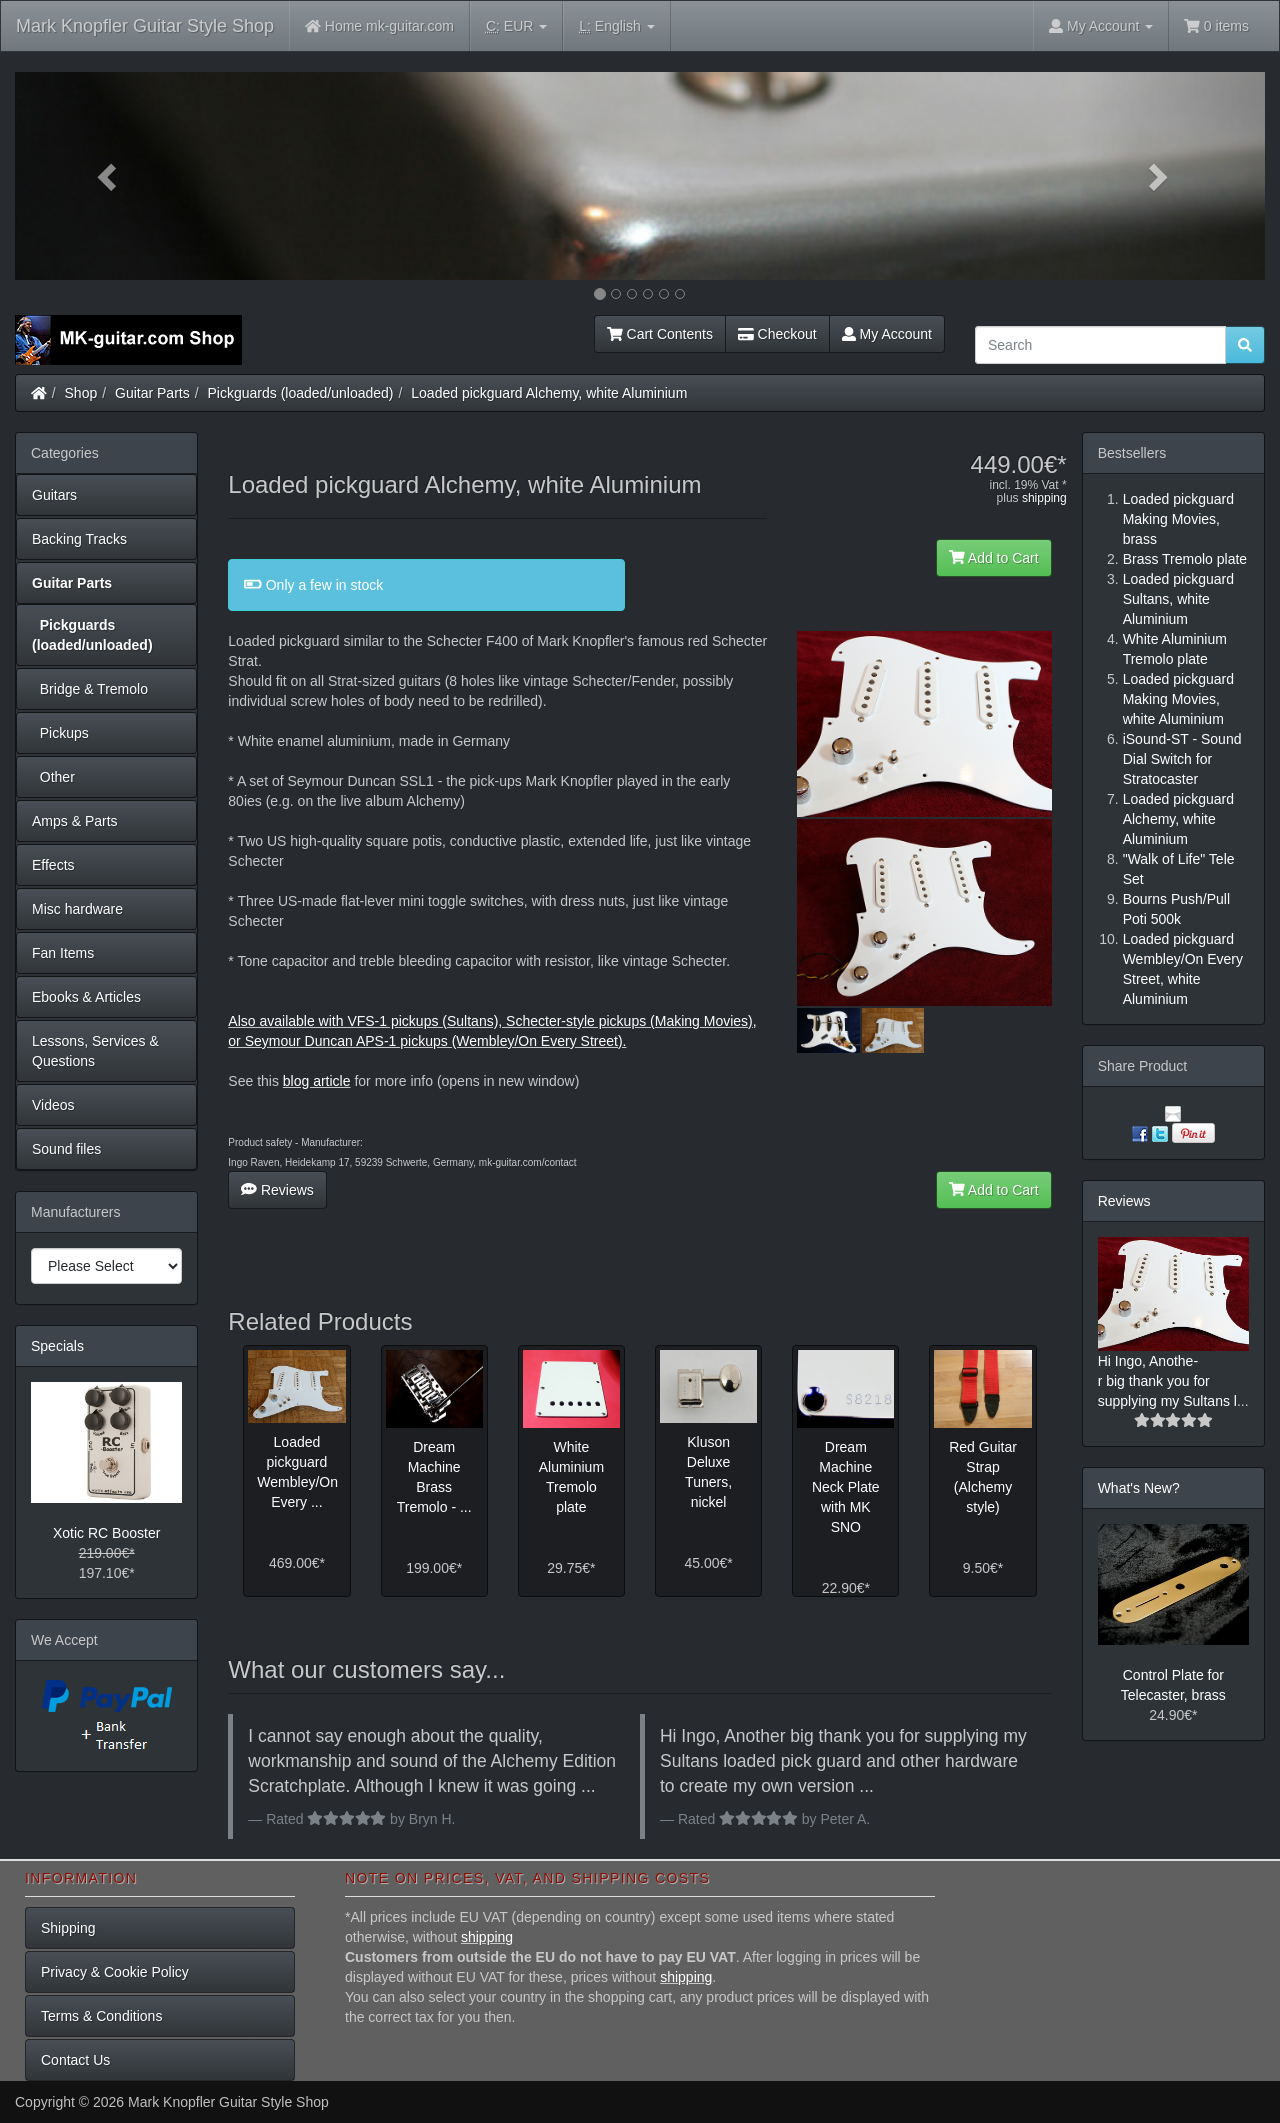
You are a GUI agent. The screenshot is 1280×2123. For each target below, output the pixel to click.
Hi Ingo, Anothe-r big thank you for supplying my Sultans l (1167, 1381)
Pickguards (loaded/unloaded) (301, 393)
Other (53, 777)
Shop (81, 393)
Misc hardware (77, 909)
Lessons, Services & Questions (95, 1051)
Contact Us (75, 2060)
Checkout (777, 334)
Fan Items (63, 953)
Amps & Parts (75, 821)
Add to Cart (994, 558)
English (616, 26)
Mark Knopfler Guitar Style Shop (145, 26)
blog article (317, 1081)
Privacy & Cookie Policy (115, 1972)
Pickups (60, 733)
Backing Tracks (79, 539)
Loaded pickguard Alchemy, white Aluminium (549, 393)
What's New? (1139, 1488)
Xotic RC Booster (106, 1533)
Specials (57, 1346)
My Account (887, 334)
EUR (516, 26)
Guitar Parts (152, 393)
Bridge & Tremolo (90, 689)
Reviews (277, 1190)
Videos (53, 1105)
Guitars (54, 495)
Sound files (66, 1149)
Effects (53, 865)
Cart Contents (660, 334)
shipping (1044, 498)
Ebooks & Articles (86, 997)
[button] (109, 176)
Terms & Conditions (101, 2016)
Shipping (68, 1928)
